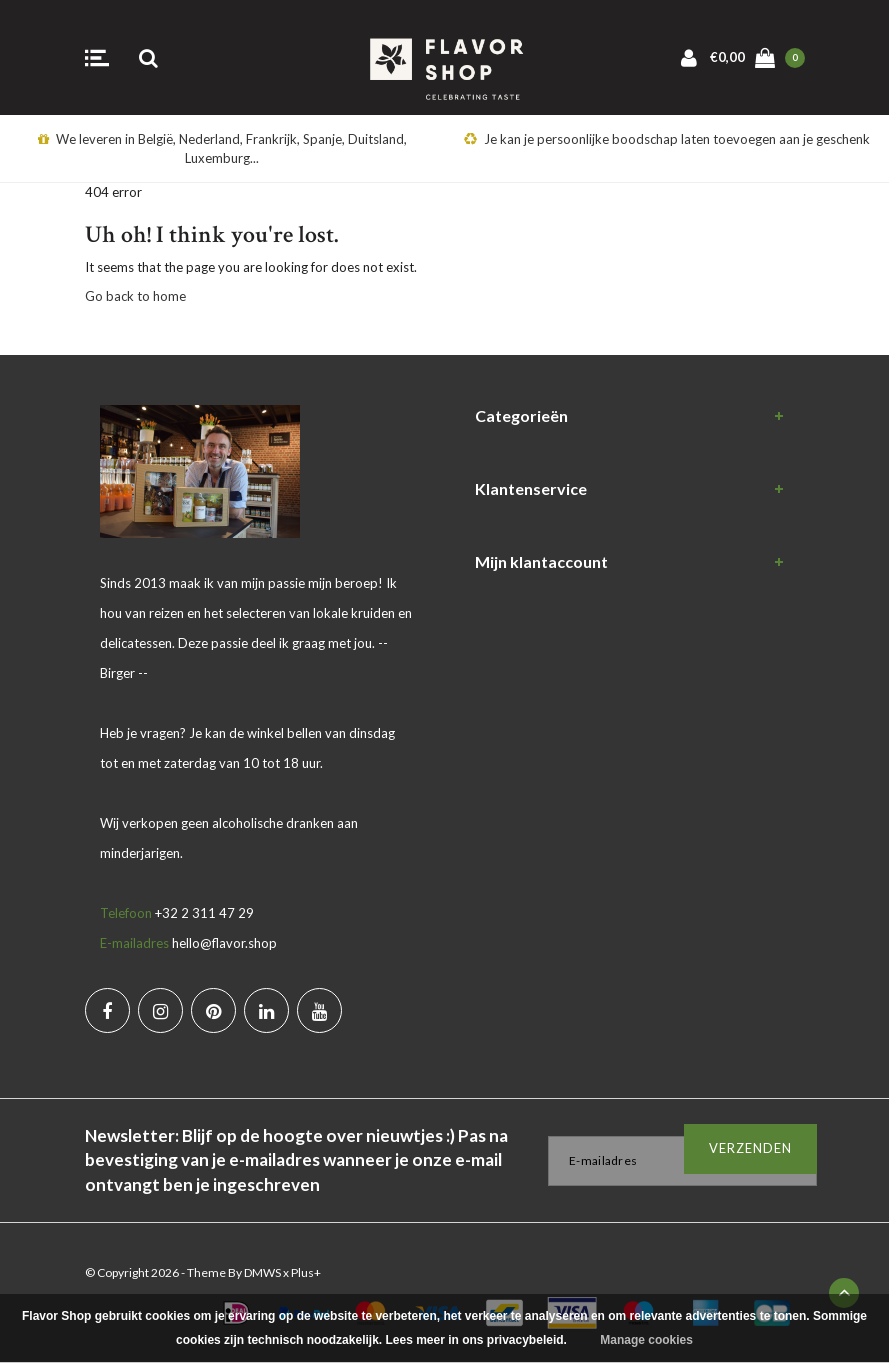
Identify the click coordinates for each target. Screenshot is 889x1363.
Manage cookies (646, 1340)
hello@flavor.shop (224, 943)
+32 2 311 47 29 (204, 913)
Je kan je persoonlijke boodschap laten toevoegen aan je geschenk (667, 139)
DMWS (262, 1272)
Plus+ (306, 1272)
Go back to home (135, 296)
